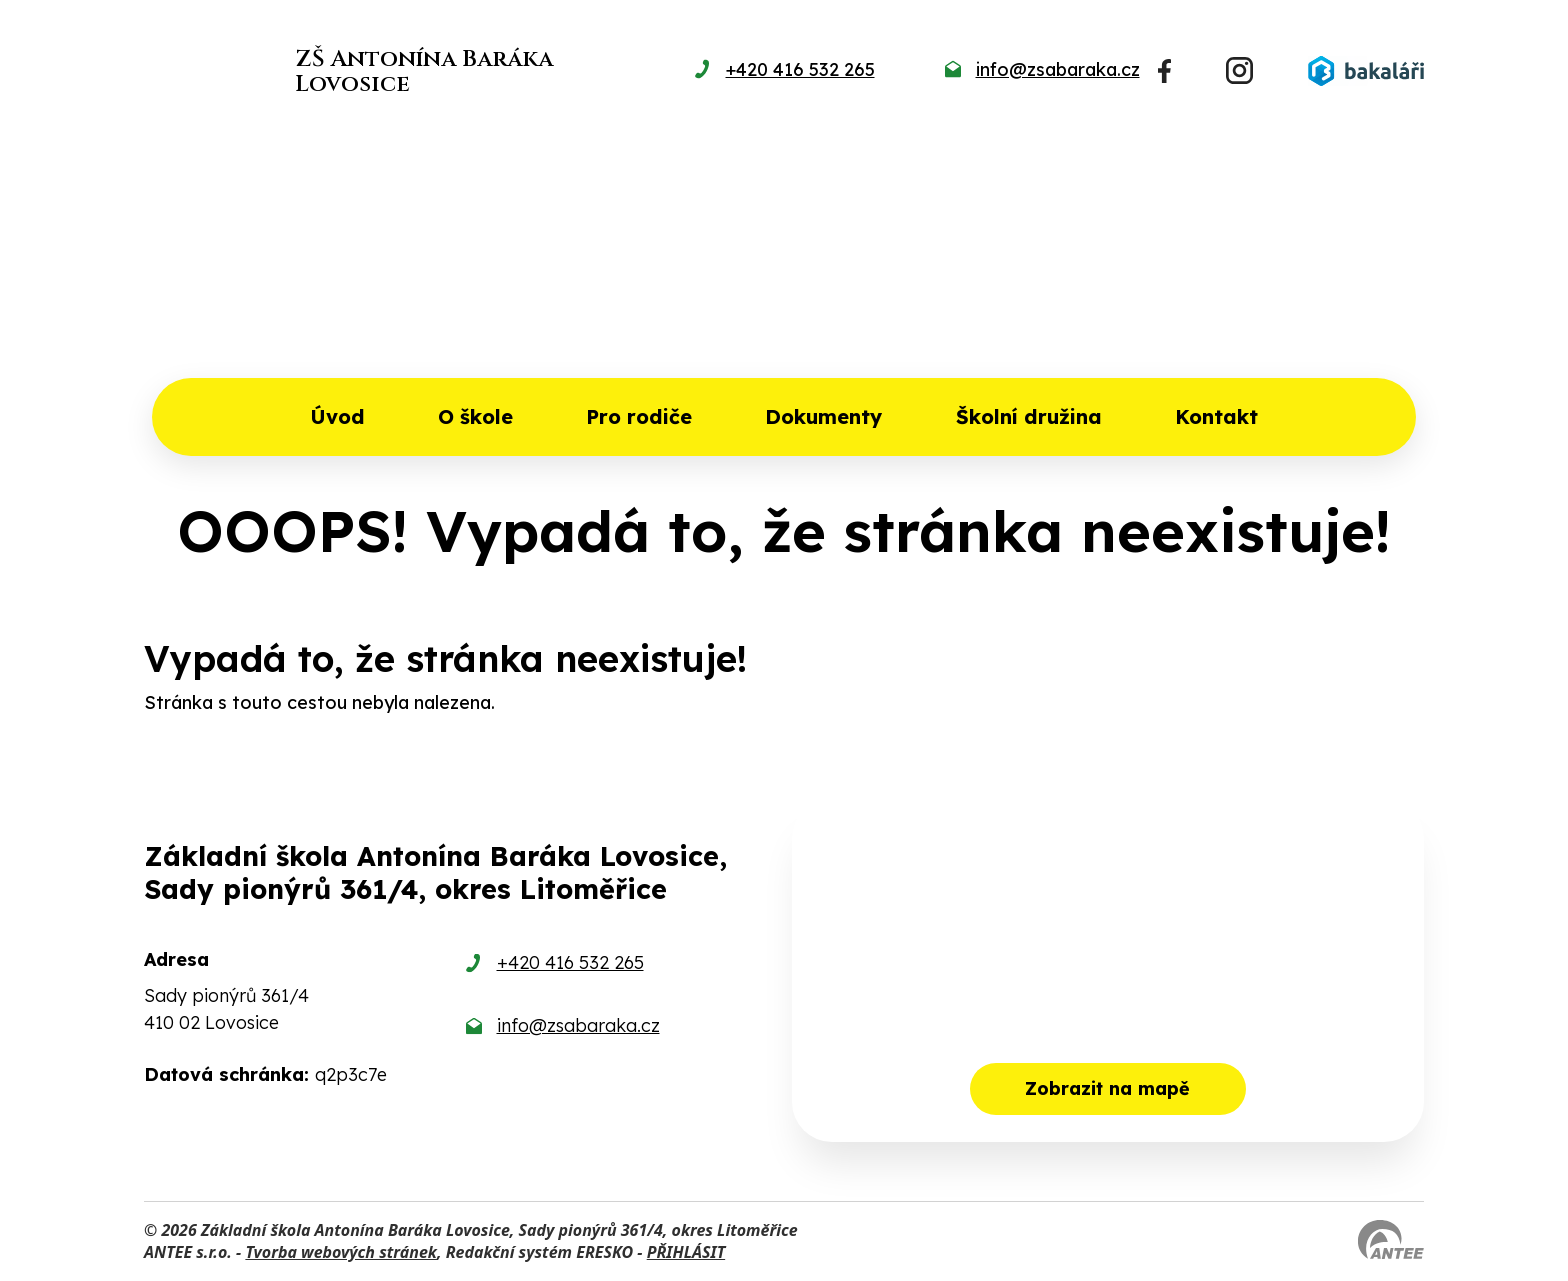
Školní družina (1029, 416)
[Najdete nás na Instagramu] (1239, 70)
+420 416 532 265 (570, 962)
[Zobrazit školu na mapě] (1108, 970)
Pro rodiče (639, 416)
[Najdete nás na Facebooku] (1164, 71)
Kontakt (1216, 416)
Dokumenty (823, 416)
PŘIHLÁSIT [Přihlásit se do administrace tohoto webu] (686, 1252)
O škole (475, 416)
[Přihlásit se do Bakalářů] (1366, 71)
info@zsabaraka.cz (578, 1025)
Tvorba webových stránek (341, 1252)
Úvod (337, 416)
